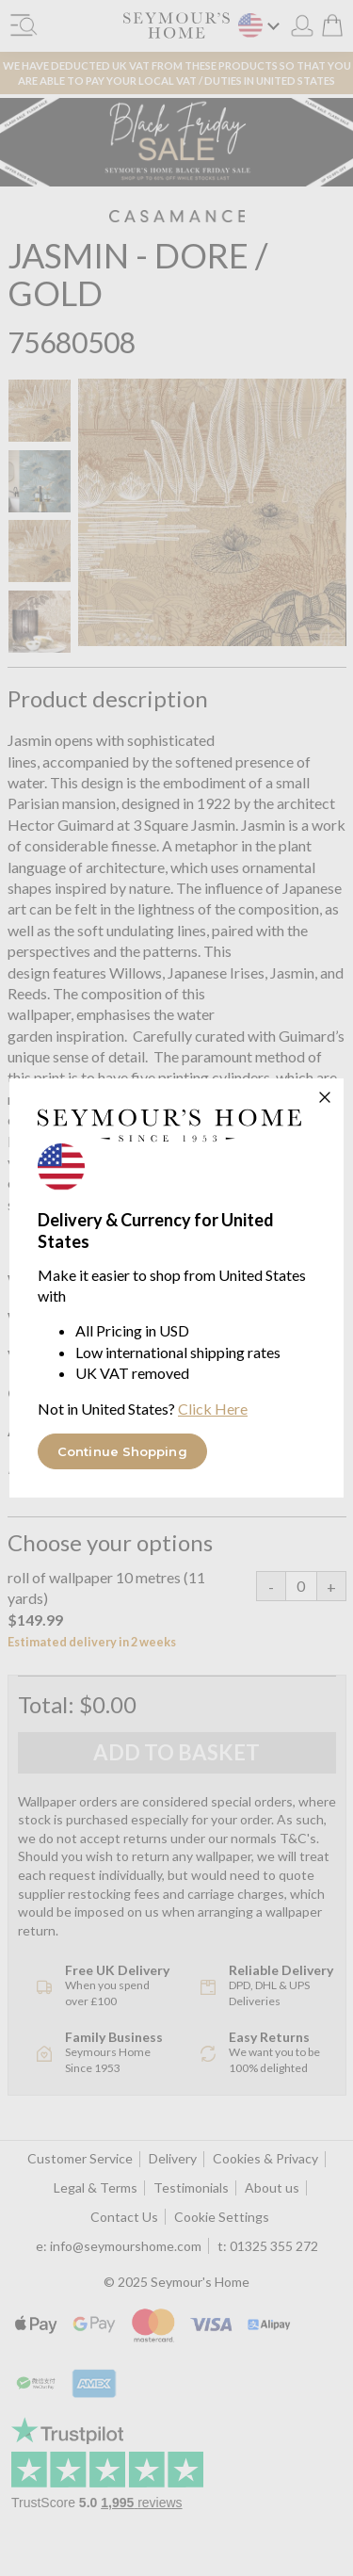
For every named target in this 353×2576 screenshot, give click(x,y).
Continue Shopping (122, 1451)
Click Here (213, 1409)
